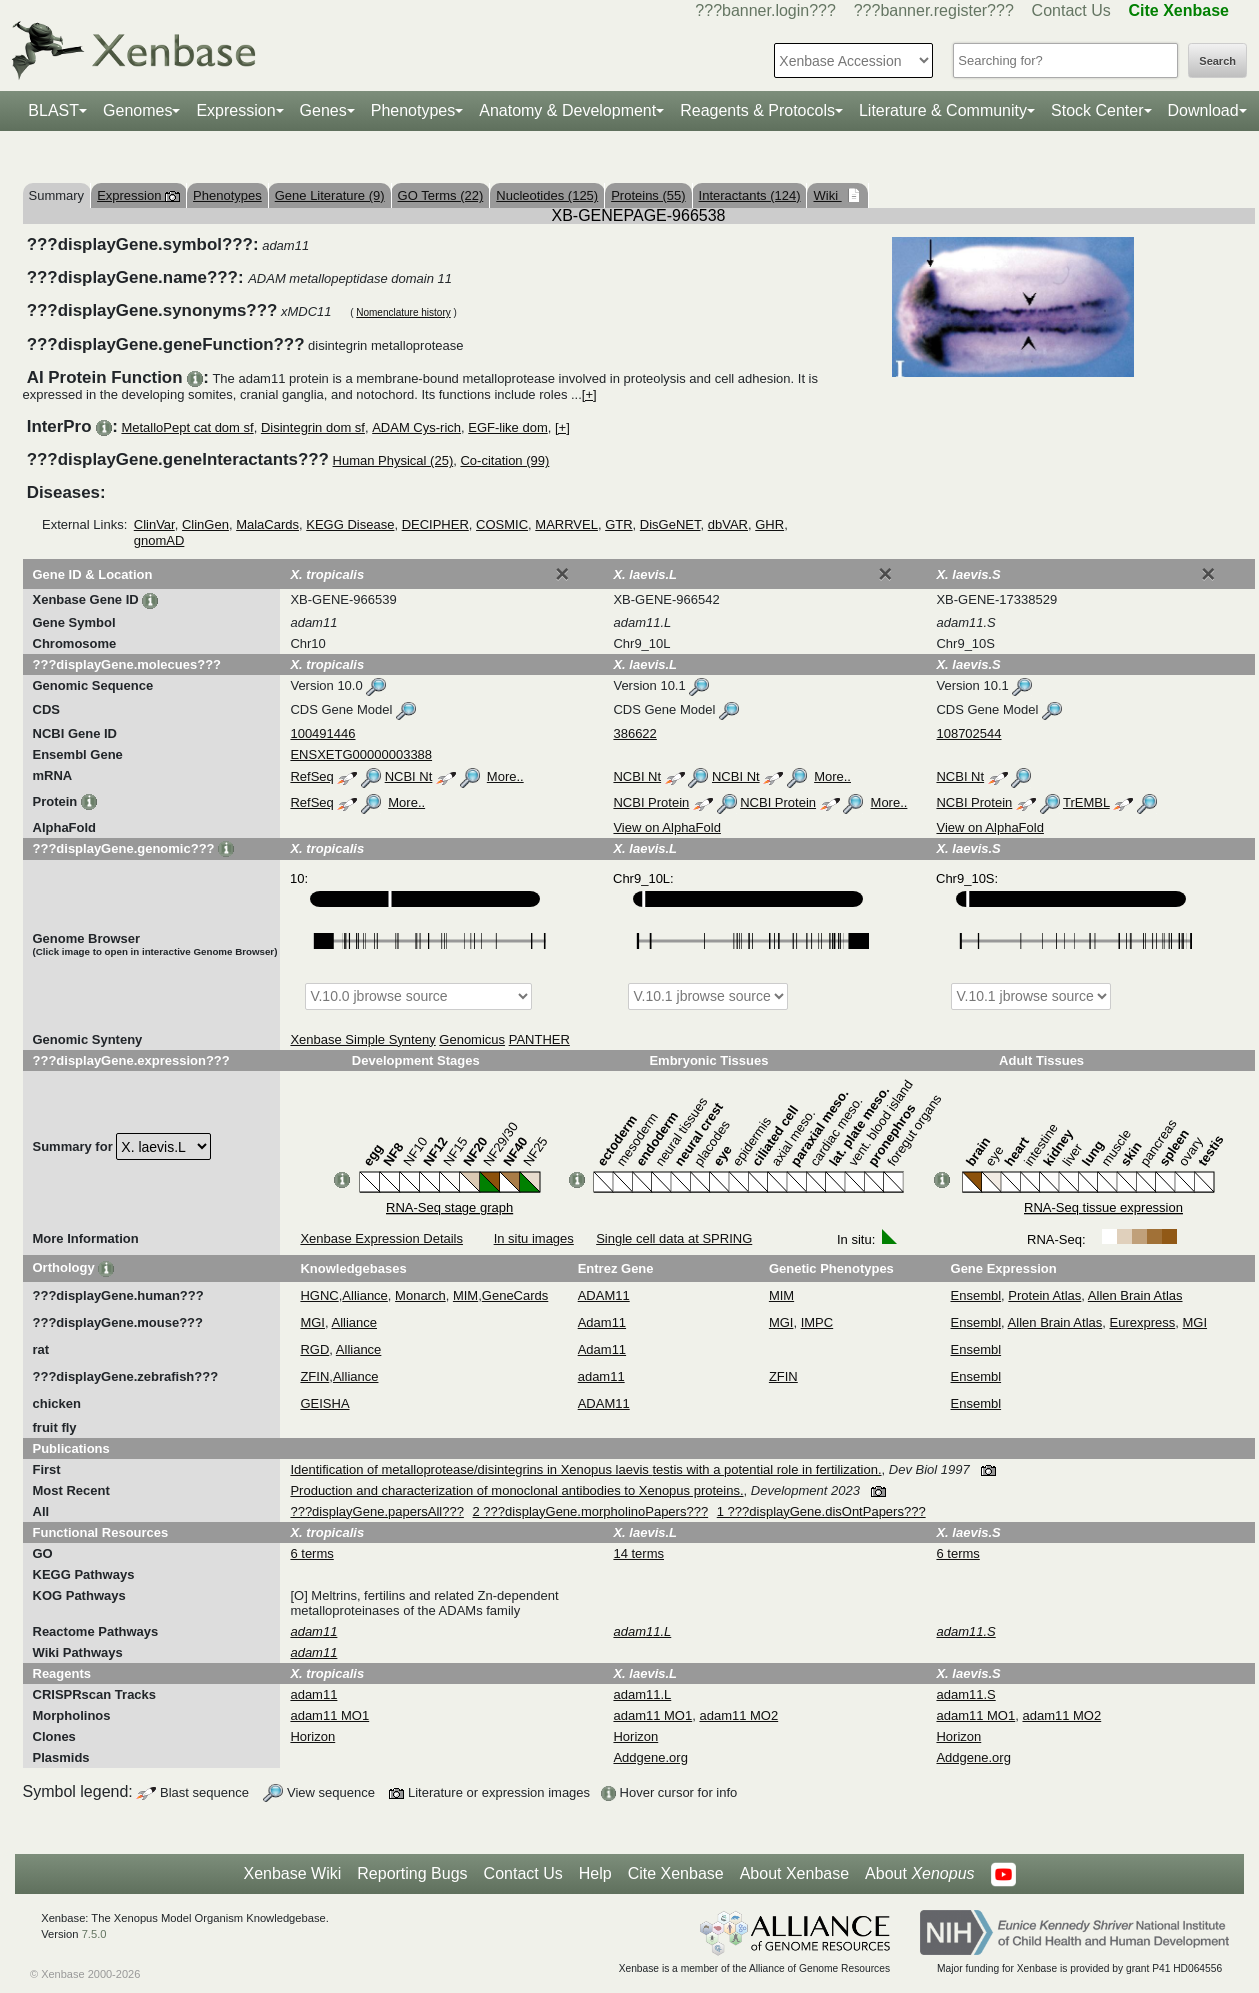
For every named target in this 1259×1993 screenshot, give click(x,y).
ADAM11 (604, 1295)
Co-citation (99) (504, 460)
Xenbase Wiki (292, 1873)
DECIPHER (435, 524)
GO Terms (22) (441, 195)
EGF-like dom (507, 427)
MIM (465, 1295)
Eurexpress (1143, 1322)
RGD (314, 1349)
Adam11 (602, 1322)
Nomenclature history (403, 312)
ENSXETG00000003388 (361, 754)
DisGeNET (670, 524)
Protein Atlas (1044, 1295)
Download (1203, 110)
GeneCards (515, 1295)
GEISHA (324, 1403)
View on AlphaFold (666, 827)
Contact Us (1071, 10)
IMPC (817, 1322)
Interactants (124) (750, 195)
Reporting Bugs (412, 1873)
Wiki (827, 195)
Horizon (312, 1736)
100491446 (322, 733)
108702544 (968, 733)
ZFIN (314, 1376)
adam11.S (965, 1694)
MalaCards (267, 524)
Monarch (420, 1295)
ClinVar (154, 524)
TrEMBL (1086, 802)
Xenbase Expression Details (381, 1238)
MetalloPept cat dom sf (187, 427)
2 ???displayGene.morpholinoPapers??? (591, 1511)
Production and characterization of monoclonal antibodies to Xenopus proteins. (516, 1490)
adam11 (601, 1376)
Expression (235, 110)
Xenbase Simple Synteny (362, 1039)
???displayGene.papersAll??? (376, 1511)
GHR (769, 524)
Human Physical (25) (393, 460)
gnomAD (159, 540)
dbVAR (728, 524)
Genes (323, 110)
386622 (634, 733)
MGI (312, 1322)
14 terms (638, 1553)
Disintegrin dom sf (313, 427)
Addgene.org (650, 1757)
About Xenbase (794, 1873)
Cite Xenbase (676, 1873)
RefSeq (311, 776)
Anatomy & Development (567, 110)
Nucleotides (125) (547, 195)
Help (595, 1873)
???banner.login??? (765, 10)
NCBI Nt (409, 776)
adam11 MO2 (738, 1715)
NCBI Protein (651, 802)
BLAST (53, 110)
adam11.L (642, 1694)
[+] (589, 394)
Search (1217, 61)
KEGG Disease (350, 524)
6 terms (311, 1553)
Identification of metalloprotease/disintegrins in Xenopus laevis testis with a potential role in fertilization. (585, 1469)
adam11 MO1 (329, 1715)
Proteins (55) (648, 195)
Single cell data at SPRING (674, 1238)
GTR (618, 524)
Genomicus (472, 1039)
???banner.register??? (934, 10)
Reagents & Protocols (757, 110)
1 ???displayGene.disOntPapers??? (821, 1511)
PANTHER (539, 1039)
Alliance (365, 1295)
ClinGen (205, 524)
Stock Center (1097, 110)
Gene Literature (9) (330, 195)
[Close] (562, 574)
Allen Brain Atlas (1135, 1295)
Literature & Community (943, 110)
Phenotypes (413, 110)
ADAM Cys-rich (416, 427)
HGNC (319, 1295)
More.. (505, 776)
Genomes (137, 110)
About (919, 1874)
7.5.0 (94, 1934)
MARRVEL (566, 524)
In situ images (534, 1238)
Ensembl (976, 1295)
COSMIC (502, 524)
